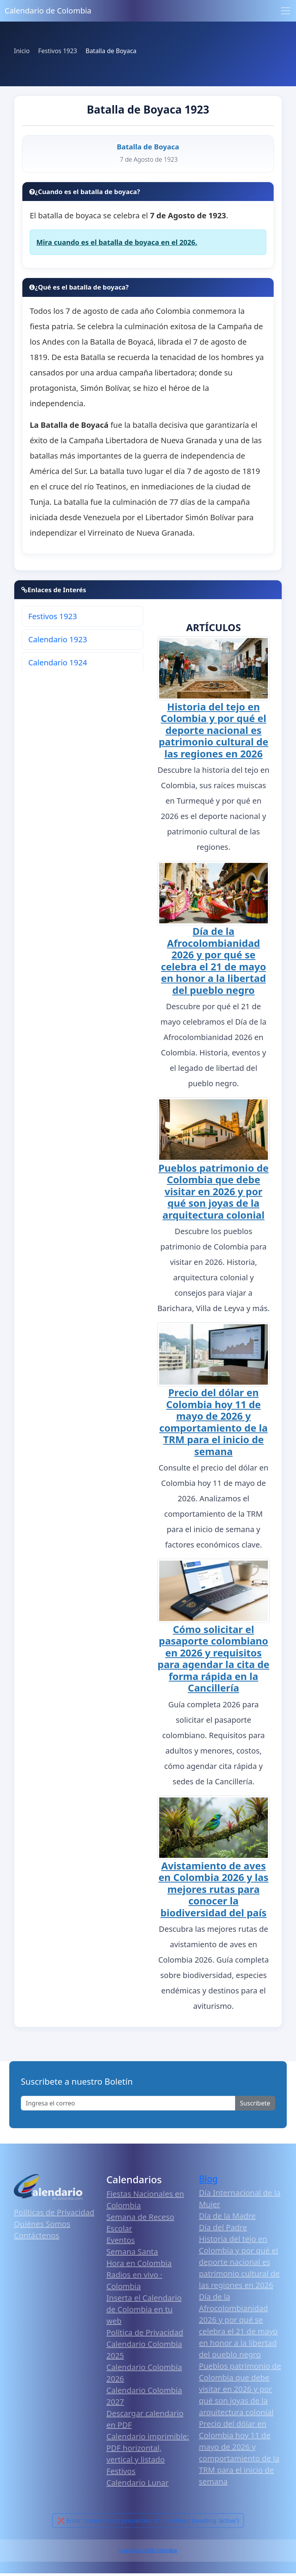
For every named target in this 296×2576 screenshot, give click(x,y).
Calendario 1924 (57, 662)
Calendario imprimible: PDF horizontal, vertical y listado (147, 2448)
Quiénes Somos (42, 2224)
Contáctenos (36, 2235)
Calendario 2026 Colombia (148, 2550)
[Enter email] (128, 2103)
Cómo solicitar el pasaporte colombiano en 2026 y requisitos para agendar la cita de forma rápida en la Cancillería (213, 1658)
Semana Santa (132, 2251)
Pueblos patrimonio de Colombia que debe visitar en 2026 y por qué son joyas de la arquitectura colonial (213, 1191)
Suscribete (255, 2103)
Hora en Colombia (139, 2263)
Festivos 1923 (52, 616)
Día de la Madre (227, 2216)
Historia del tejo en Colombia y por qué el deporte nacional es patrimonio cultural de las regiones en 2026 (214, 730)
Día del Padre (223, 2227)
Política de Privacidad (144, 2332)
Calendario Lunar (137, 2482)
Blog (208, 2179)
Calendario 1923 (57, 639)
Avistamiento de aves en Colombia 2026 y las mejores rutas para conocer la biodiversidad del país (213, 1889)
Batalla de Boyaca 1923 (148, 109)
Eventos (120, 2240)
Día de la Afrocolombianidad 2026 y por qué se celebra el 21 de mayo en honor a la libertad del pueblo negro (213, 960)
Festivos (120, 2471)
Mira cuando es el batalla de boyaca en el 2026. (116, 242)
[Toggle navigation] (285, 11)
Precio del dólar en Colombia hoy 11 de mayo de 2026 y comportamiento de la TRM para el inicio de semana (213, 1421)
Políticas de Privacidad (54, 2212)
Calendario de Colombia (48, 10)
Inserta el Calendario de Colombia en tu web (144, 2309)
